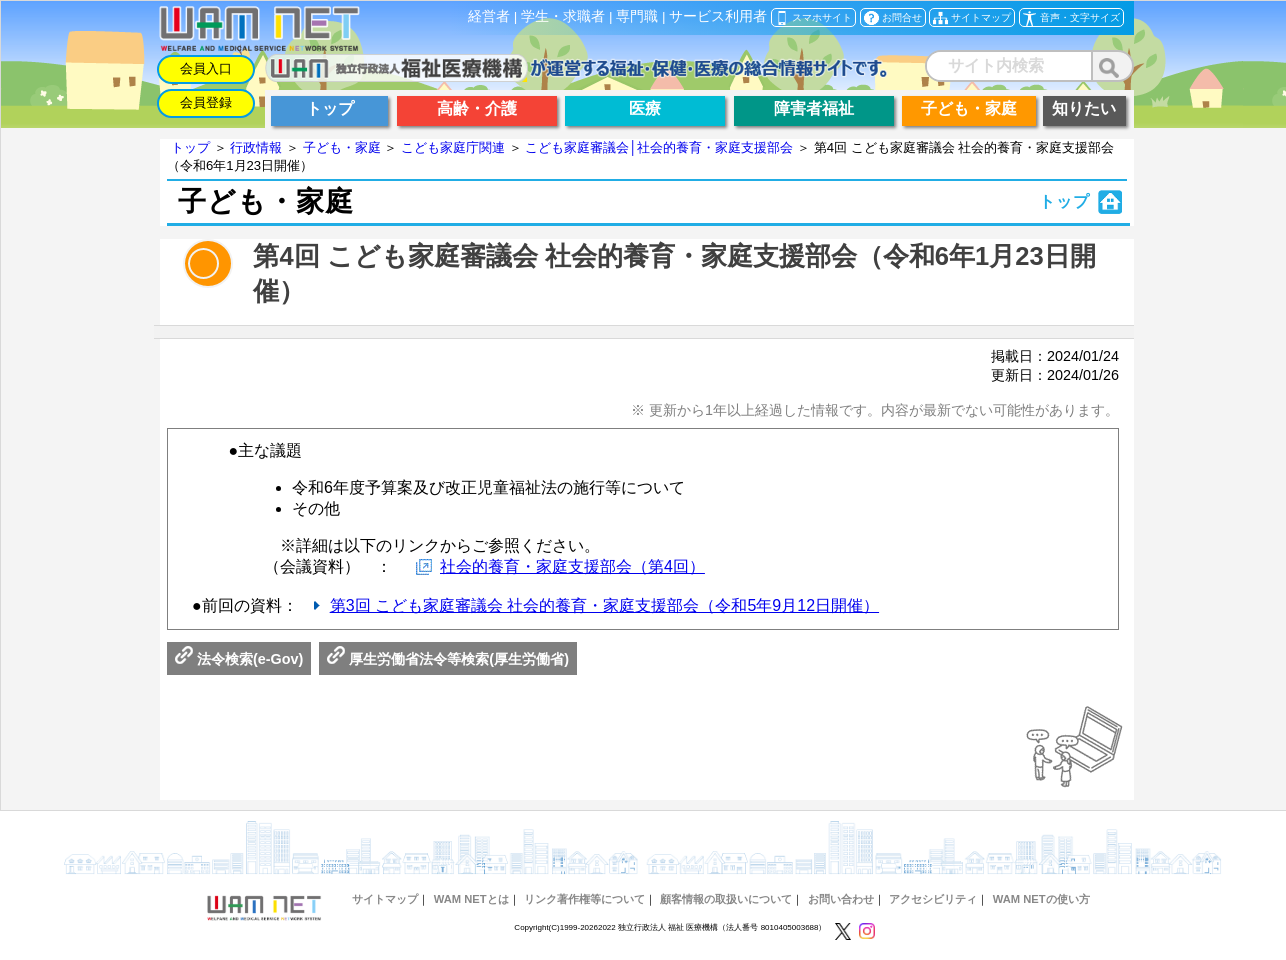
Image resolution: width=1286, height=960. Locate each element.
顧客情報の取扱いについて (726, 899)
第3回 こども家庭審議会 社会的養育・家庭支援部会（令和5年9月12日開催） (604, 605)
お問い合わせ (841, 899)
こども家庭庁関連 (453, 147)
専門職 (637, 16)
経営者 (489, 16)
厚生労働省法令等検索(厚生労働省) (448, 659)
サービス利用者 (718, 16)
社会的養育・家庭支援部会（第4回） (572, 566)
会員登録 (206, 102)
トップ (190, 147)
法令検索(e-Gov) (239, 659)
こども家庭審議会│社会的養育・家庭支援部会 (659, 147)
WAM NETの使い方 (1041, 899)
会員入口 (206, 68)
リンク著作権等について (584, 899)
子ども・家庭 (342, 147)
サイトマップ (385, 899)
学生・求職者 (563, 16)
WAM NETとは (471, 899)
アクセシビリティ (933, 899)
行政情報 (256, 147)
